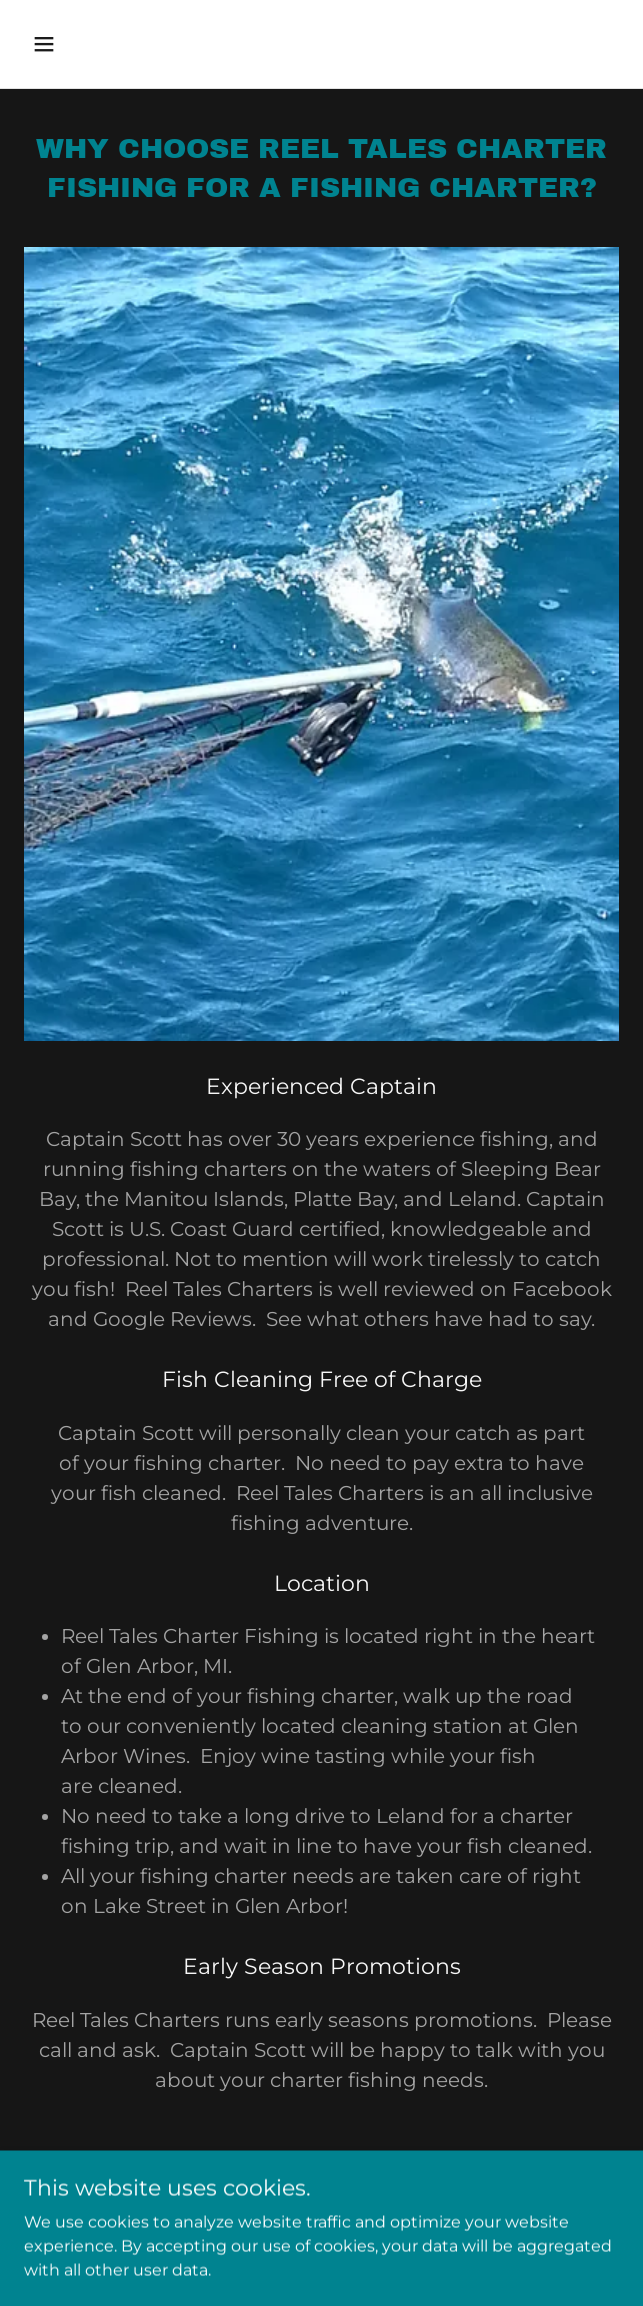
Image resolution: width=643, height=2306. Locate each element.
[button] (92, 44)
